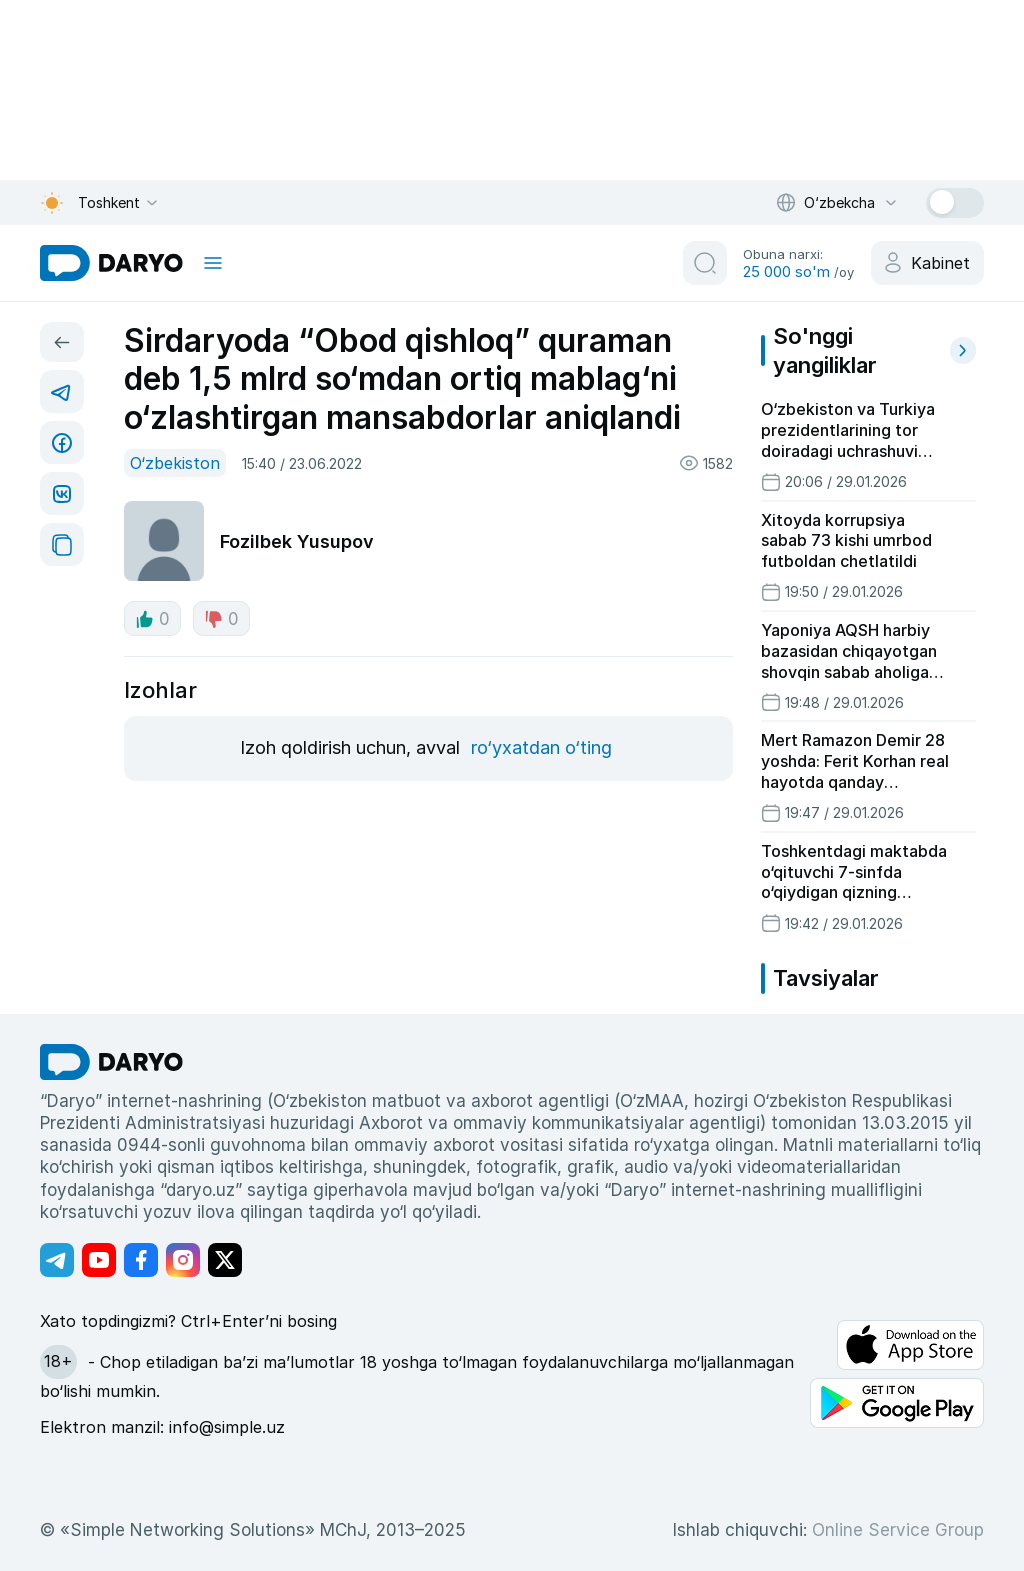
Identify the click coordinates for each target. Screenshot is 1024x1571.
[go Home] (111, 1062)
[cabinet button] (927, 263)
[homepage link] (111, 263)
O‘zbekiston (175, 463)
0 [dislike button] (221, 619)
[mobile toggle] (213, 263)
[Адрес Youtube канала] (99, 1260)
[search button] (705, 263)
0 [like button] (152, 619)
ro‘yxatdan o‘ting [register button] (541, 747)
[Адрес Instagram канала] (183, 1260)
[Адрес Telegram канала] (57, 1260)
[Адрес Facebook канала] (141, 1260)
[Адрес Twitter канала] (225, 1260)
